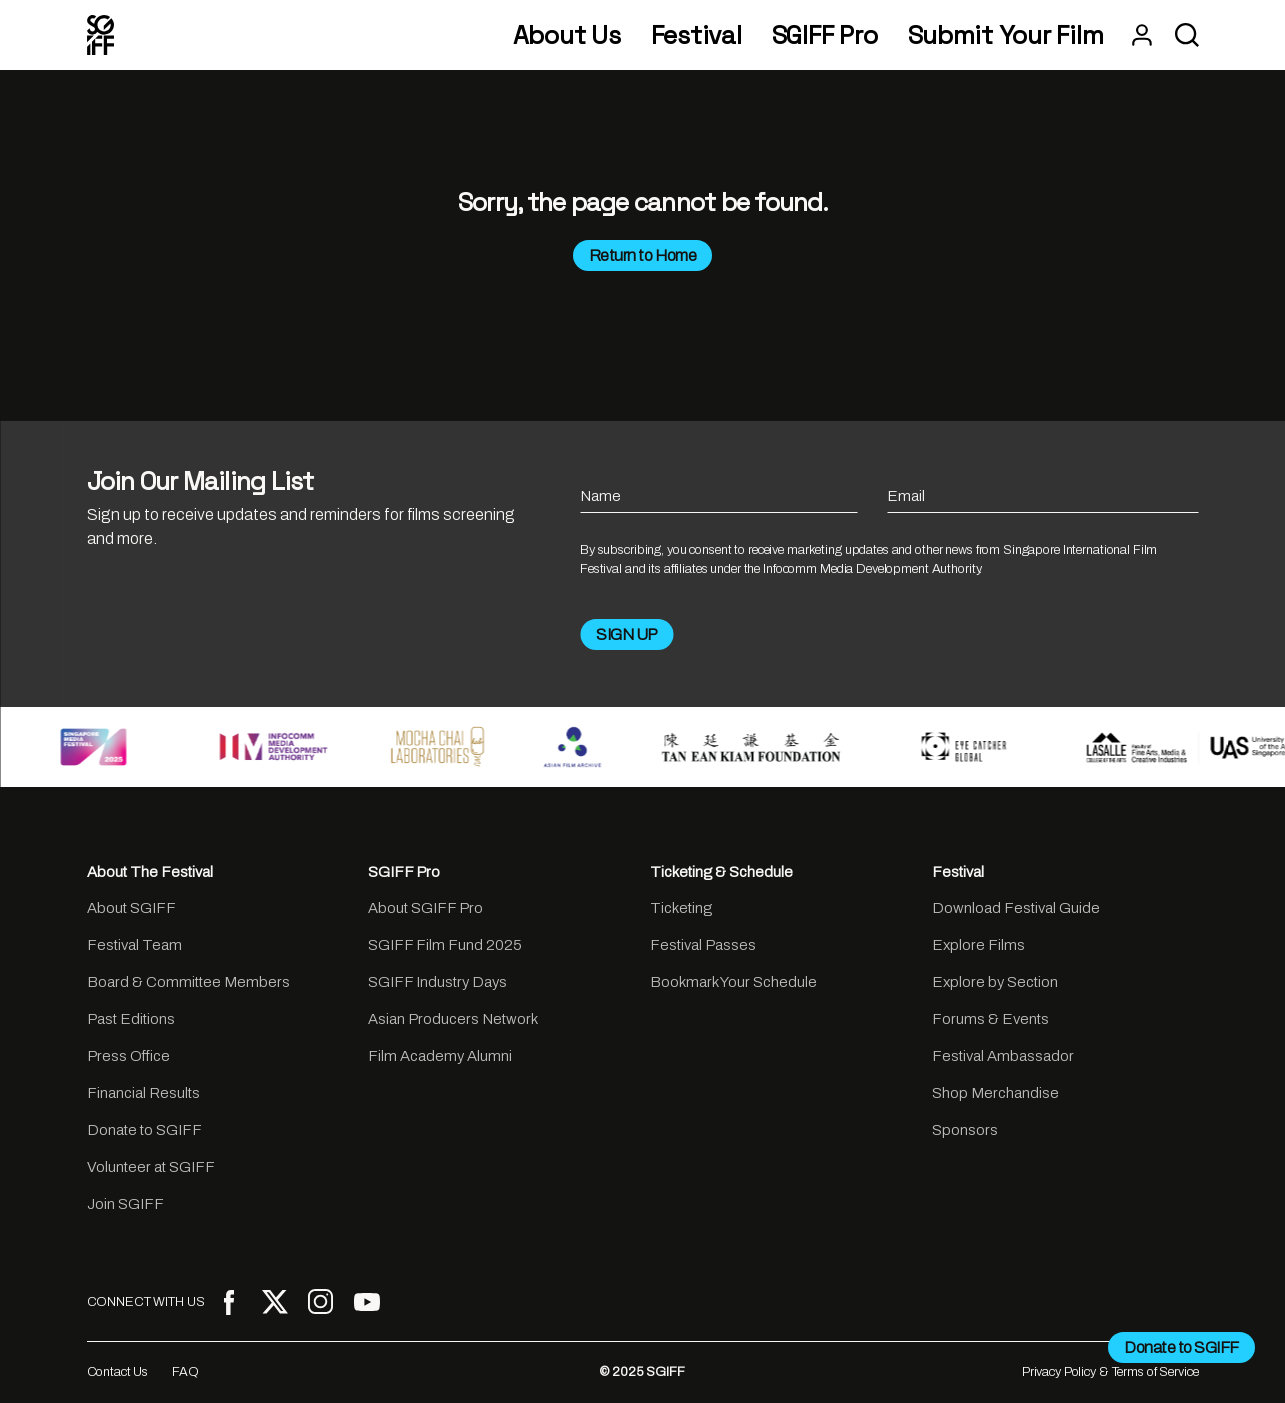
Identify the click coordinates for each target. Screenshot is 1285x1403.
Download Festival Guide (1016, 908)
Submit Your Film (1006, 35)
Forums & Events (990, 1019)
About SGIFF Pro (425, 908)
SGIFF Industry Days (437, 982)
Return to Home (642, 255)
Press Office (128, 1056)
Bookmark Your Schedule (733, 982)
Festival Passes (703, 945)
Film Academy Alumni (440, 1056)
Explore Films (978, 945)
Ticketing (681, 908)
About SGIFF (131, 908)
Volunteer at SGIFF (151, 1167)
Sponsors (965, 1130)
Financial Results (143, 1093)
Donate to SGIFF (144, 1130)
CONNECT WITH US (146, 1302)
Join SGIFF (125, 1204)
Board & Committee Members (188, 982)
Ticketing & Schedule (721, 872)
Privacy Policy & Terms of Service (1110, 1372)
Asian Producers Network (453, 1019)
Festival (696, 35)
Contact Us (118, 1372)
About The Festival (150, 872)
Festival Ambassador (1003, 1056)
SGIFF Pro (825, 35)
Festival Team (134, 945)
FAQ (185, 1372)
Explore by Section (995, 982)
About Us (567, 35)
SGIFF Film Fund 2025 (445, 945)
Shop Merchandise (995, 1093)
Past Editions (131, 1019)
